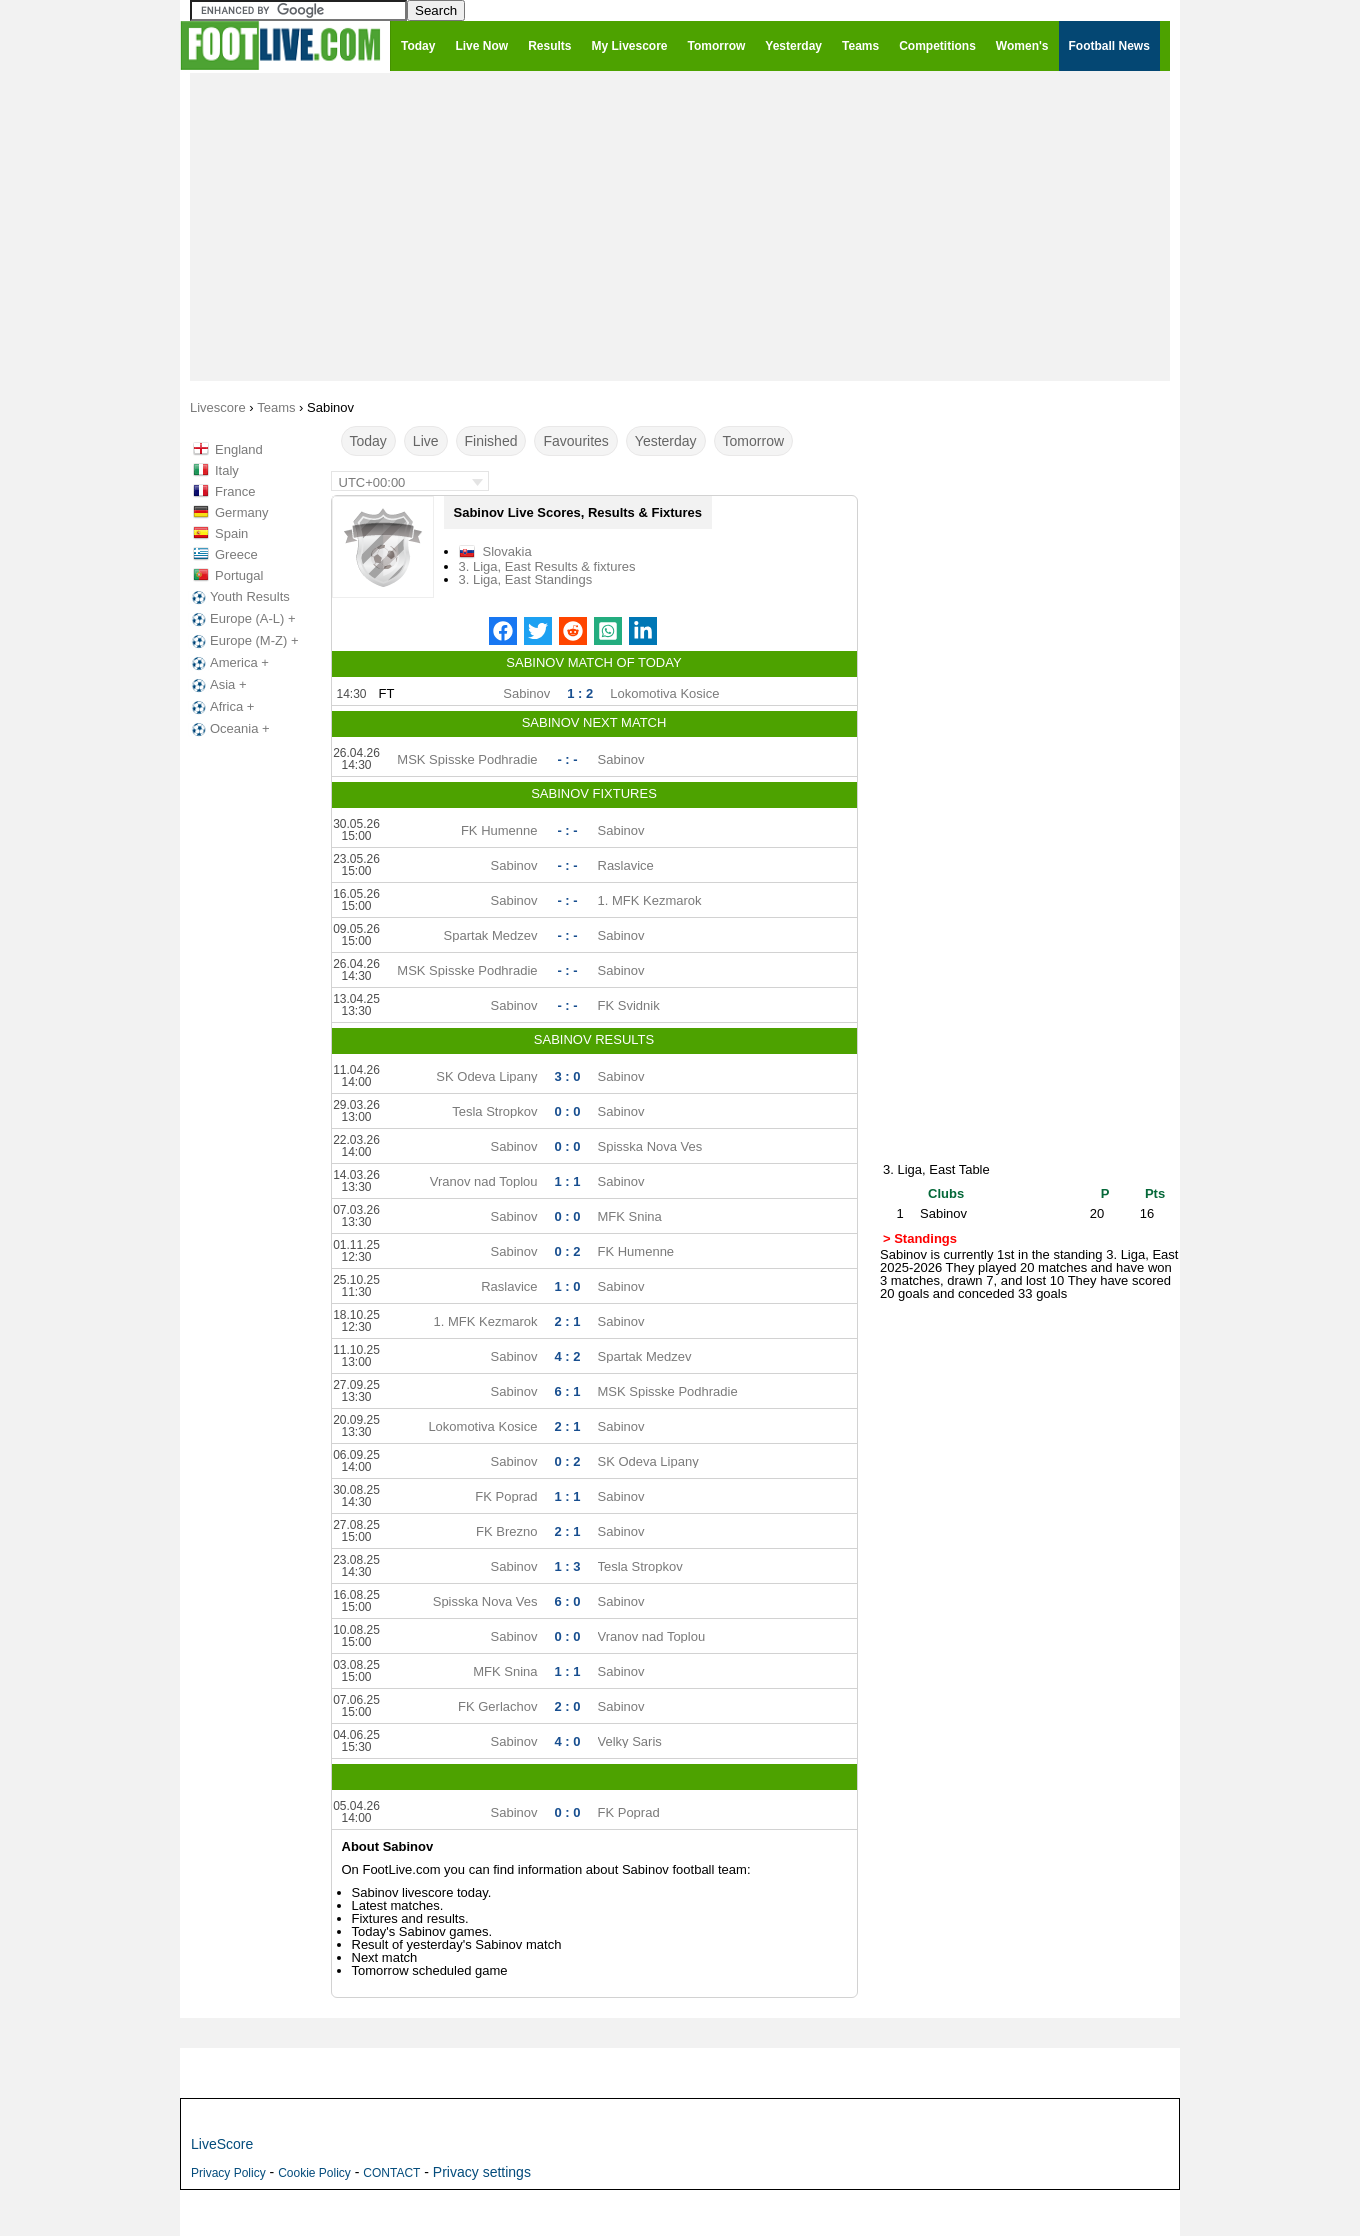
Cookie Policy (314, 2173)
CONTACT (391, 2173)
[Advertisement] (680, 226)
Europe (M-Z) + (243, 641)
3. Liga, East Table (936, 1169)
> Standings (920, 1238)
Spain (231, 533)
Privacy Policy (228, 2173)
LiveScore (222, 2144)
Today (368, 441)
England (239, 449)
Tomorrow (753, 441)
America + (228, 663)
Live (426, 441)
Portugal (239, 575)
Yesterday (666, 441)
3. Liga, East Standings (526, 579)
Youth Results (239, 597)
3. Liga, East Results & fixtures (547, 566)
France (235, 491)
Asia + (217, 685)
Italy (227, 470)
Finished (491, 441)
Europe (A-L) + (242, 619)
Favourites (575, 441)
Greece (236, 554)
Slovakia (507, 551)
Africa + (221, 707)
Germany (241, 512)
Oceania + (229, 729)
